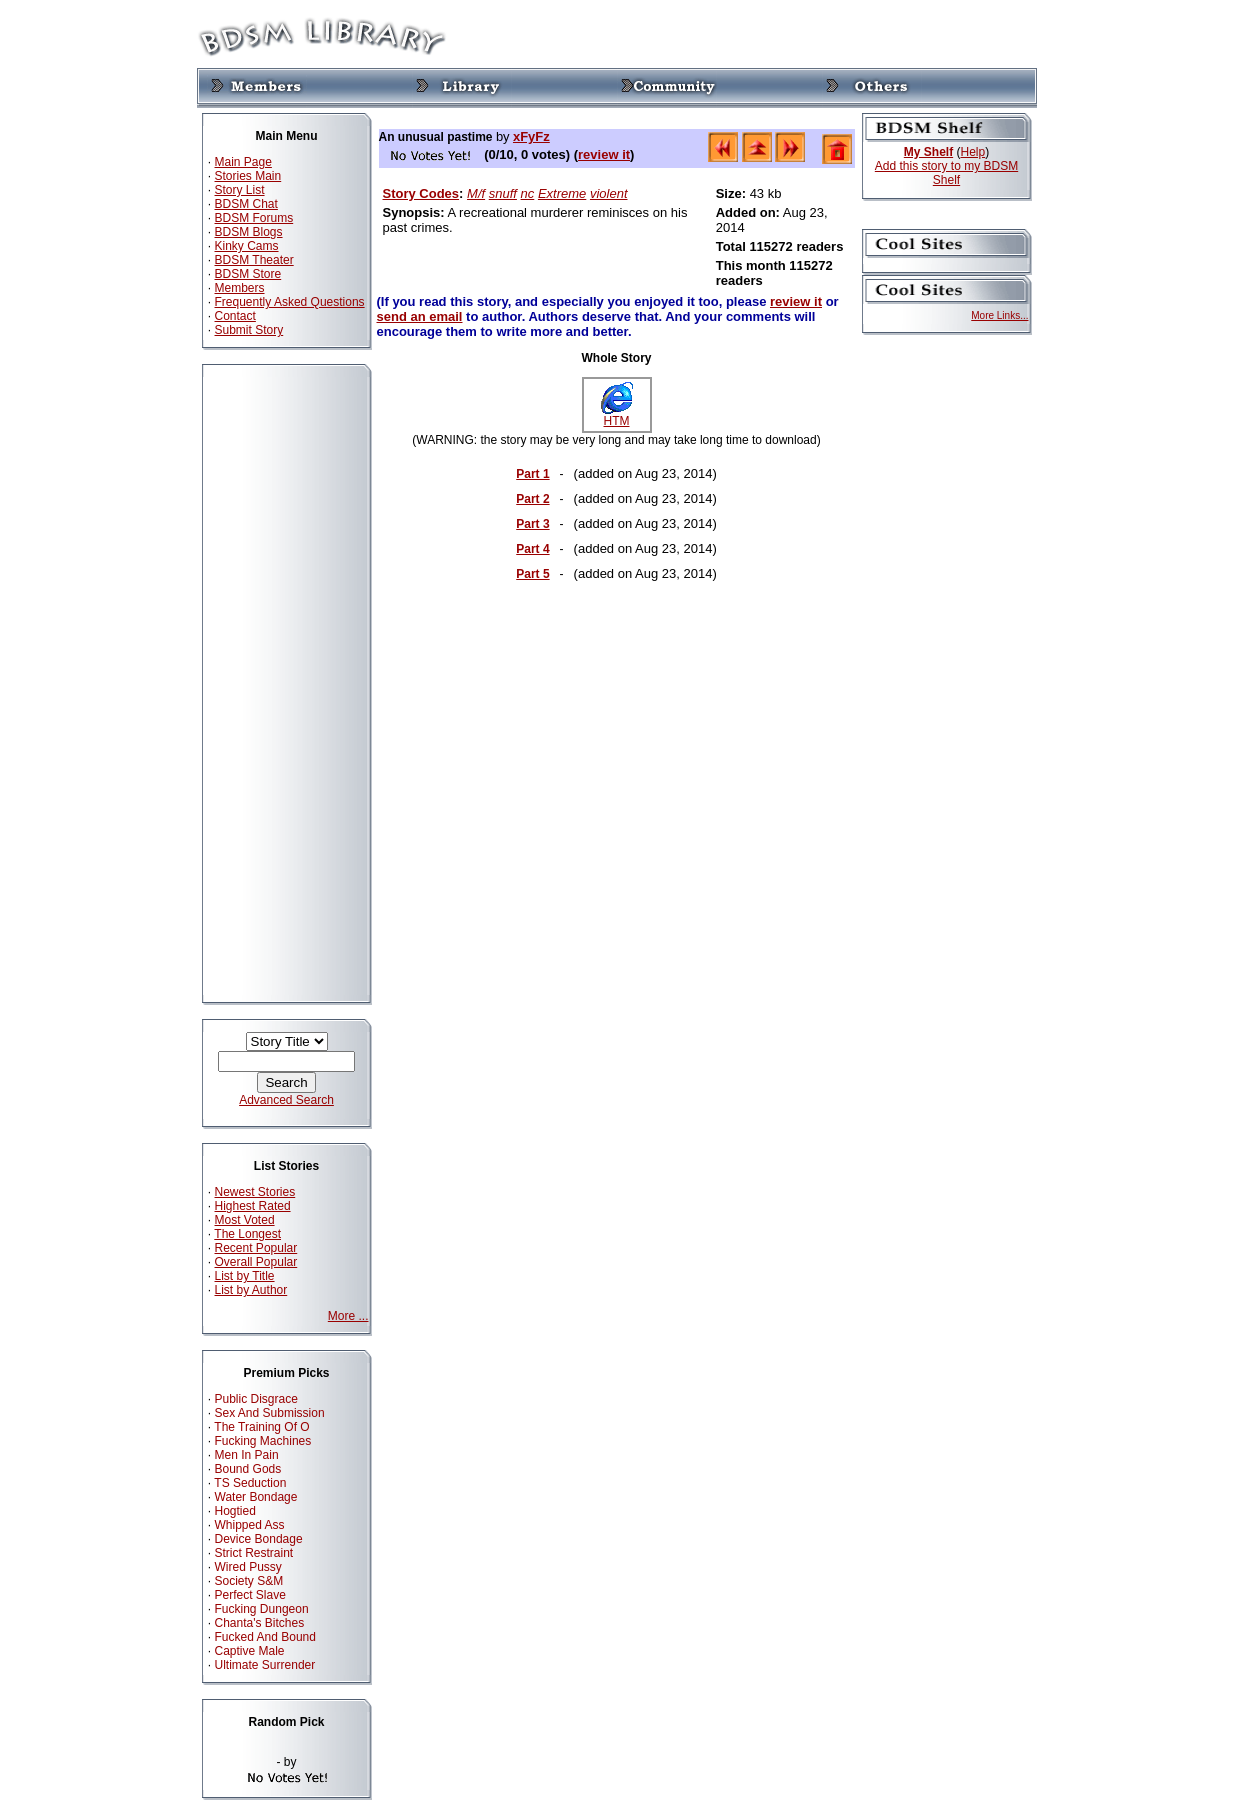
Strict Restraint (254, 1553)
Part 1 (532, 474)
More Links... (999, 315)
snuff (503, 193)
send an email (420, 316)
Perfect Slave (250, 1595)
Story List (240, 190)
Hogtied (235, 1511)
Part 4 (532, 549)
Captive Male (250, 1651)
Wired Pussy (248, 1567)
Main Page (243, 162)
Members (240, 288)
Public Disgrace (256, 1399)
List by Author (251, 1290)
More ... (348, 1316)
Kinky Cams (247, 246)
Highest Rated (253, 1206)
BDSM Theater (254, 260)
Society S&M (249, 1581)
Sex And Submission (270, 1413)
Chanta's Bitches (260, 1623)
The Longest (247, 1234)
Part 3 (532, 524)
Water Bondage (256, 1497)
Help (973, 152)
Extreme (562, 193)
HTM (617, 415)
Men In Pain (247, 1455)
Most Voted (245, 1220)
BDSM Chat (246, 204)
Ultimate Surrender (265, 1665)
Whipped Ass (250, 1525)
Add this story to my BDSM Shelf (946, 173)
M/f (476, 193)
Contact (235, 316)
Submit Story (249, 330)
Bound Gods (248, 1469)
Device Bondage (259, 1539)
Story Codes (421, 193)
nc (528, 193)
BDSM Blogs (249, 232)
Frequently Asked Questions (290, 302)
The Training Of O (261, 1427)
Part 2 (532, 499)
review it (604, 154)
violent (609, 193)
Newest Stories (255, 1192)
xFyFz (531, 136)
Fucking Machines (263, 1441)
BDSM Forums (254, 218)
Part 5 (532, 574)
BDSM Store (248, 274)
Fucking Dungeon (262, 1609)
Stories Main (248, 176)
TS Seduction (250, 1483)
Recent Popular (256, 1248)
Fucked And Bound (265, 1637)
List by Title (245, 1276)
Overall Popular (256, 1262)
